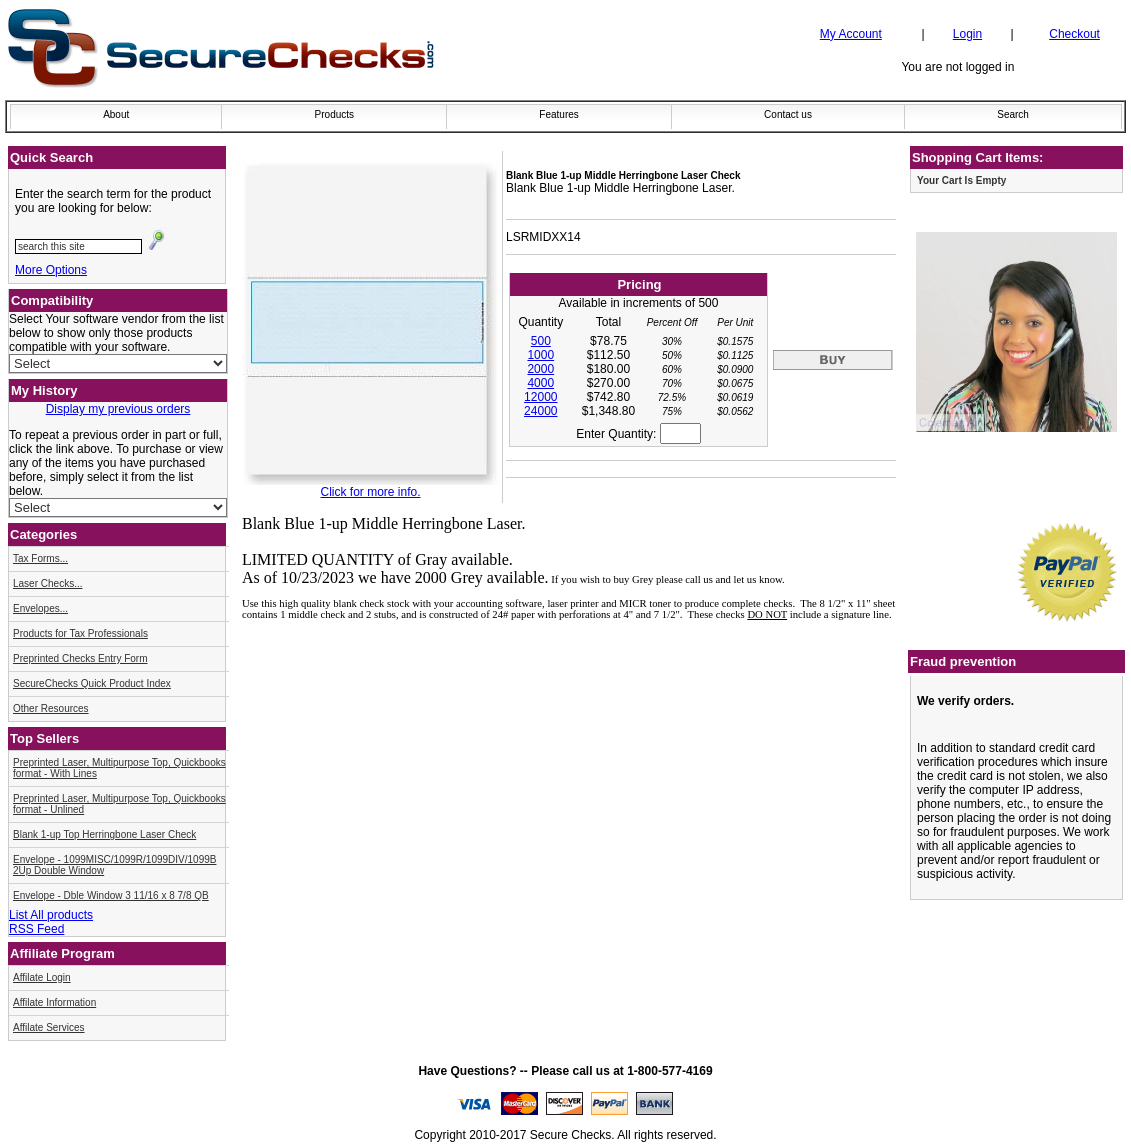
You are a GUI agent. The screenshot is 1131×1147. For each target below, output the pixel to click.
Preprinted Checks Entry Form (80, 658)
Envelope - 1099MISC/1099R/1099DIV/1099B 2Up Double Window (114, 865)
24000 (540, 411)
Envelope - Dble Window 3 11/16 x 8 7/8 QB (111, 895)
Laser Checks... (47, 583)
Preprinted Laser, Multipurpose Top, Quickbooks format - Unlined (119, 804)
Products (334, 114)
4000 (540, 383)
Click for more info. (370, 492)
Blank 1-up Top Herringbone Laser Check (104, 834)
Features (558, 114)
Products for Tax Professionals (80, 633)
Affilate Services (49, 1027)
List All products (51, 915)
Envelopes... (40, 608)
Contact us (788, 114)
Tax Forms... (40, 558)
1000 (540, 355)
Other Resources (51, 708)
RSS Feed (36, 929)
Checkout (1074, 34)
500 (541, 341)
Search (1013, 114)
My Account (851, 34)
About (116, 114)
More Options (51, 270)
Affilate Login (42, 977)
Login (967, 34)
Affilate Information (54, 1002)
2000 (540, 369)
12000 (540, 397)
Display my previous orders (118, 409)
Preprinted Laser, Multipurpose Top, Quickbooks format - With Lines (119, 768)
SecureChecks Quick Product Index (92, 683)
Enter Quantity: (638, 434)
